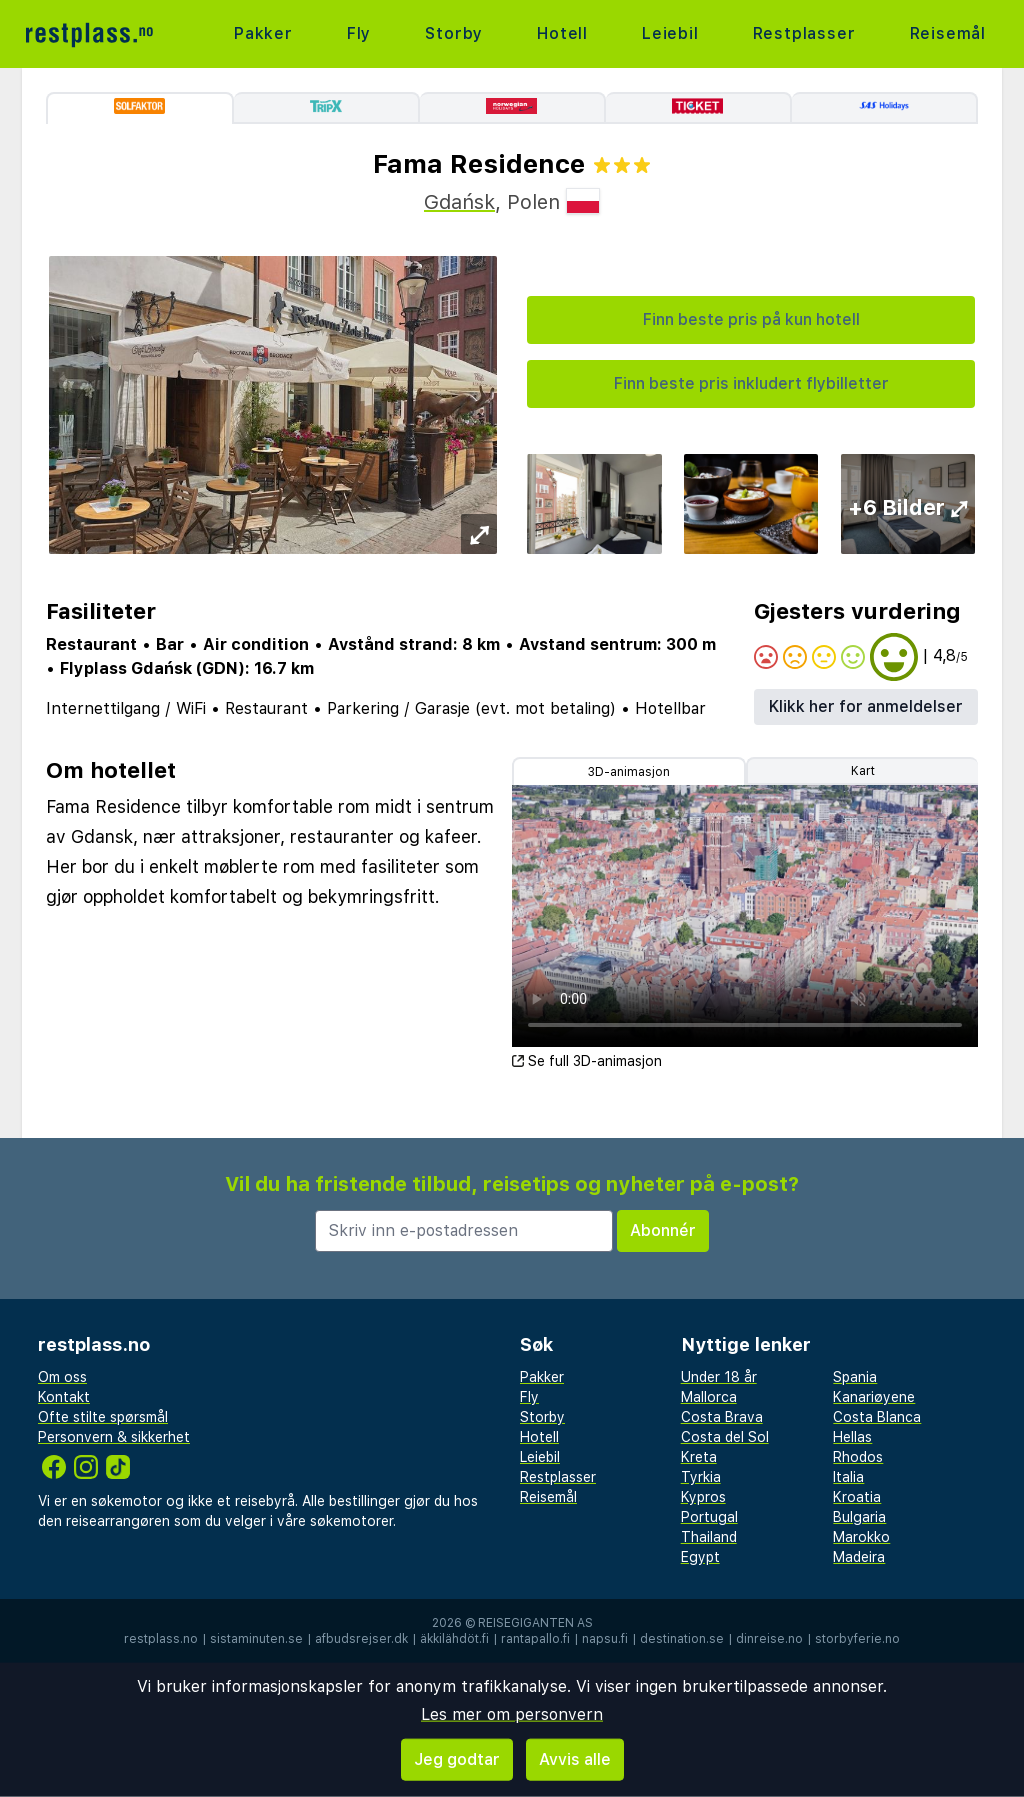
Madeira (859, 1557)
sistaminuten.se (256, 1639)
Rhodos (858, 1457)
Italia (848, 1477)
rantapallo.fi (535, 1639)
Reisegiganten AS (535, 1623)
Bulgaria (859, 1517)
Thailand (709, 1537)
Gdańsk (459, 202)
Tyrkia (701, 1477)
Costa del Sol (725, 1437)
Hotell (562, 33)
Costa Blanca (877, 1417)
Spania (855, 1377)
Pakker (263, 33)
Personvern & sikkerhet (114, 1437)
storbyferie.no (857, 1639)
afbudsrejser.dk (361, 1639)
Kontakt (64, 1397)
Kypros (703, 1497)
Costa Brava (722, 1417)
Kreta (699, 1457)
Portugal (709, 1517)
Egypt (700, 1557)
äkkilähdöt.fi (454, 1639)
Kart (863, 771)
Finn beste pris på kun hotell (751, 319)
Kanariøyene (874, 1397)
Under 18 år (719, 1377)
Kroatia (857, 1497)
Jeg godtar (457, 1759)
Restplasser (804, 33)
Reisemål (948, 33)
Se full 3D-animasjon (587, 1061)
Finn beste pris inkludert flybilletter (751, 383)
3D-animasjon (629, 772)
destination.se (682, 1639)
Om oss (62, 1377)
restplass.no (161, 1639)
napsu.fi (605, 1639)
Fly (359, 33)
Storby (454, 33)
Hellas (852, 1437)
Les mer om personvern (512, 1714)
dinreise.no (769, 1639)
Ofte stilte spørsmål (103, 1417)
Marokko (861, 1537)
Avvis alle (575, 1759)
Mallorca (709, 1397)
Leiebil (670, 33)
